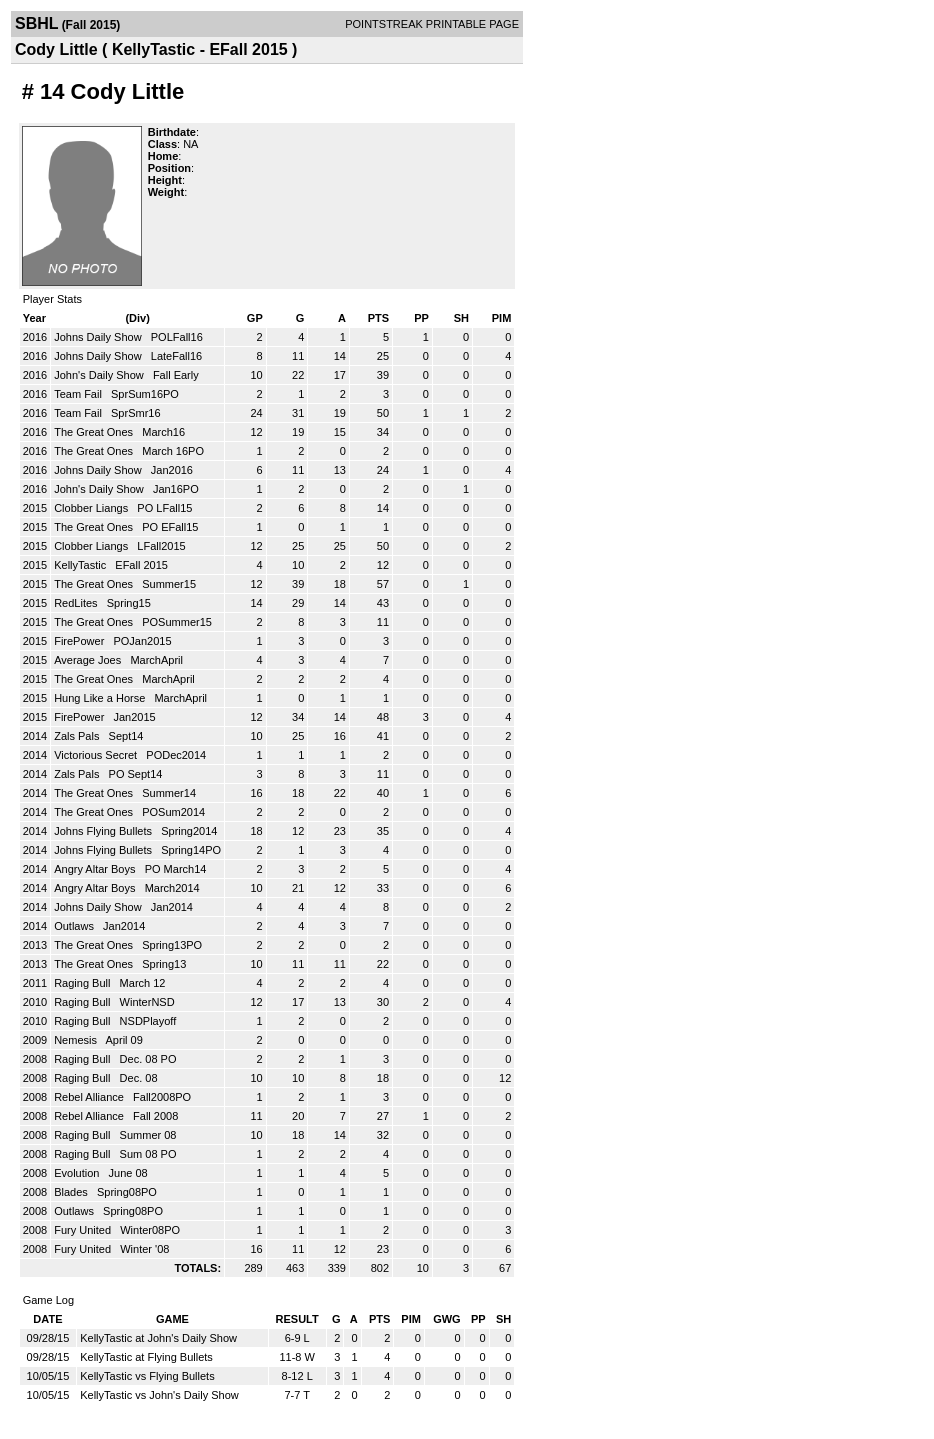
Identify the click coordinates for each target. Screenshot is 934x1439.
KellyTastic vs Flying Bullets (147, 1376)
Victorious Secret (97, 755)
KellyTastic (81, 565)
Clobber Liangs (92, 508)
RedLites (77, 603)
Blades (72, 1192)
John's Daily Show (100, 375)
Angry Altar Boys (96, 869)
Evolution (78, 1173)
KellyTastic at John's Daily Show (158, 1338)
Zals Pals (78, 736)
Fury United (84, 1230)
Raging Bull (83, 983)
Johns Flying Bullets (104, 831)
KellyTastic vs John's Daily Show (159, 1395)
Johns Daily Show (99, 337)
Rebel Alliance (90, 1097)
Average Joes (89, 660)
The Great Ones (95, 432)
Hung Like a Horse (101, 698)
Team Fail (79, 394)
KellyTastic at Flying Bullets (146, 1357)
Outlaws (75, 926)
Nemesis (77, 1040)
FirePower (80, 641)
